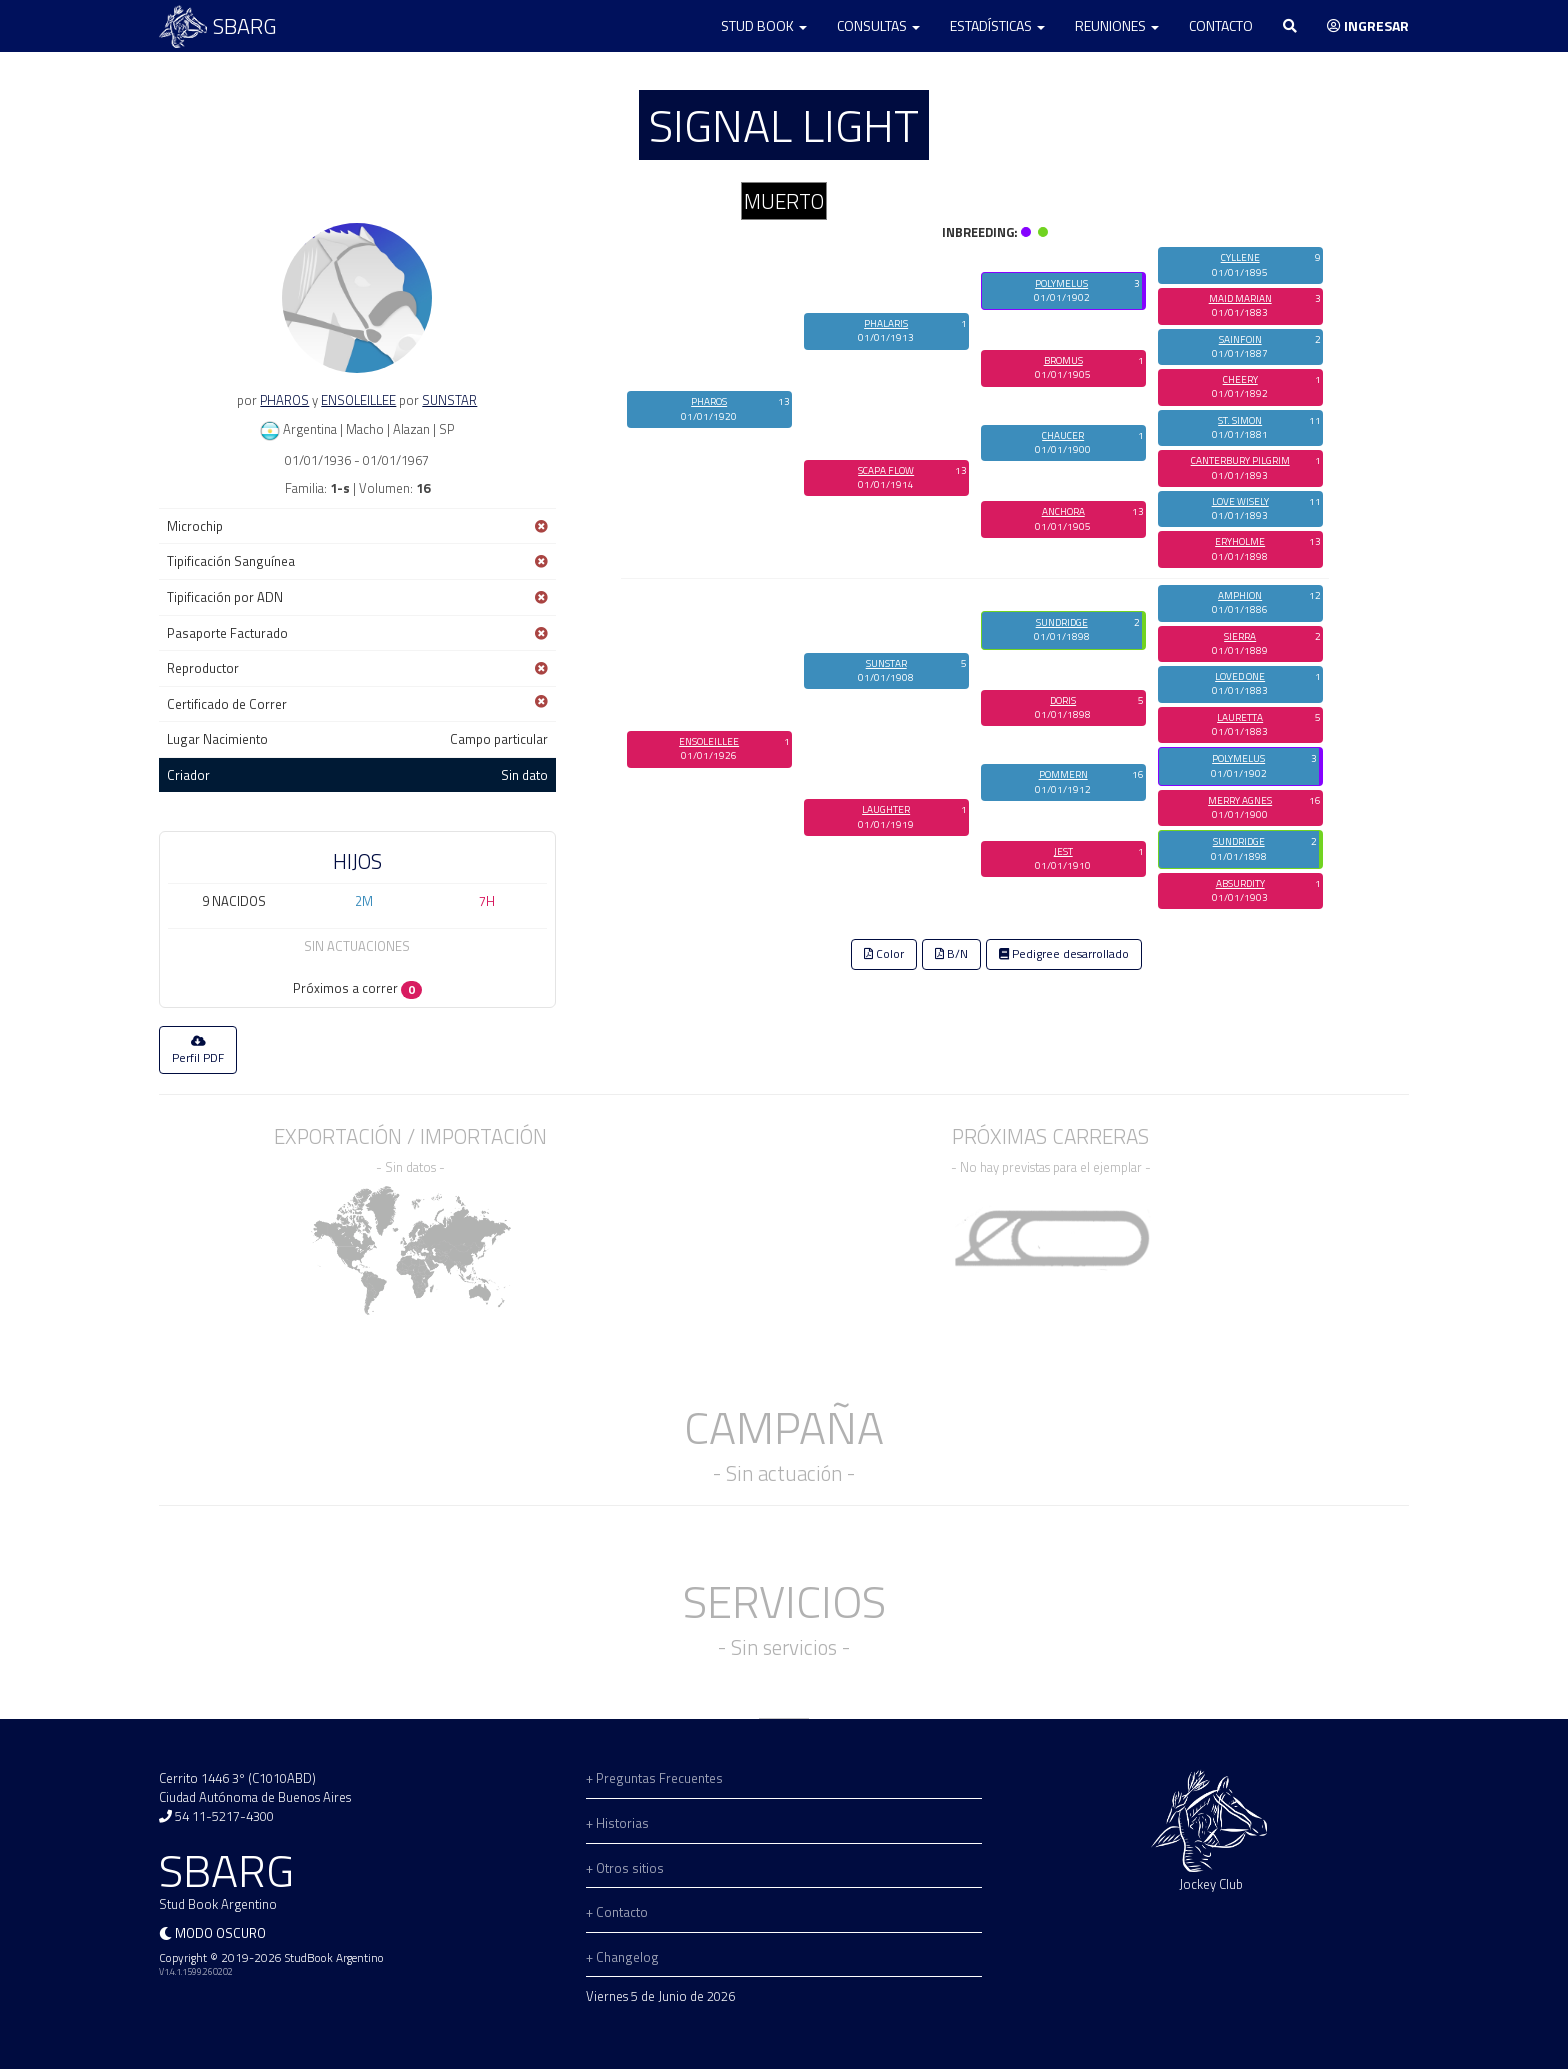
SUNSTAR (449, 400)
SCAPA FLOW (886, 470)
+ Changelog (622, 1957)
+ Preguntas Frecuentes (654, 1778)
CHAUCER (1063, 435)
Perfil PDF (198, 1051)
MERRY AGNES (1240, 800)
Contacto (1221, 25)
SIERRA (1240, 636)
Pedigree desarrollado (1064, 954)
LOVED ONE (1240, 676)
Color (884, 954)
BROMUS (1063, 360)
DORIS (1063, 700)
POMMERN (1063, 774)
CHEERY (1240, 379)
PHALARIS (886, 323)
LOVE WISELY (1240, 501)
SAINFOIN (1240, 339)
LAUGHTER (886, 809)
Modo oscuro (220, 1933)
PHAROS (284, 400)
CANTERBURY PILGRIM (1240, 460)
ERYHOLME (1240, 541)
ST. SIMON (1240, 420)
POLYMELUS (1061, 283)
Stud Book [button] (764, 25)
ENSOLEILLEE (358, 400)
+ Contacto (617, 1912)
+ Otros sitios (625, 1868)
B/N (951, 954)
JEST (1063, 851)
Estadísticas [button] (997, 25)
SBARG (218, 26)
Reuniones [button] (1117, 25)
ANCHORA (1063, 511)
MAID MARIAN (1240, 298)
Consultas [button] (878, 25)
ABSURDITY (1240, 883)
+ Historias (617, 1823)
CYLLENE (1240, 257)
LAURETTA (1240, 717)
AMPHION (1240, 595)
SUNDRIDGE (1062, 622)
